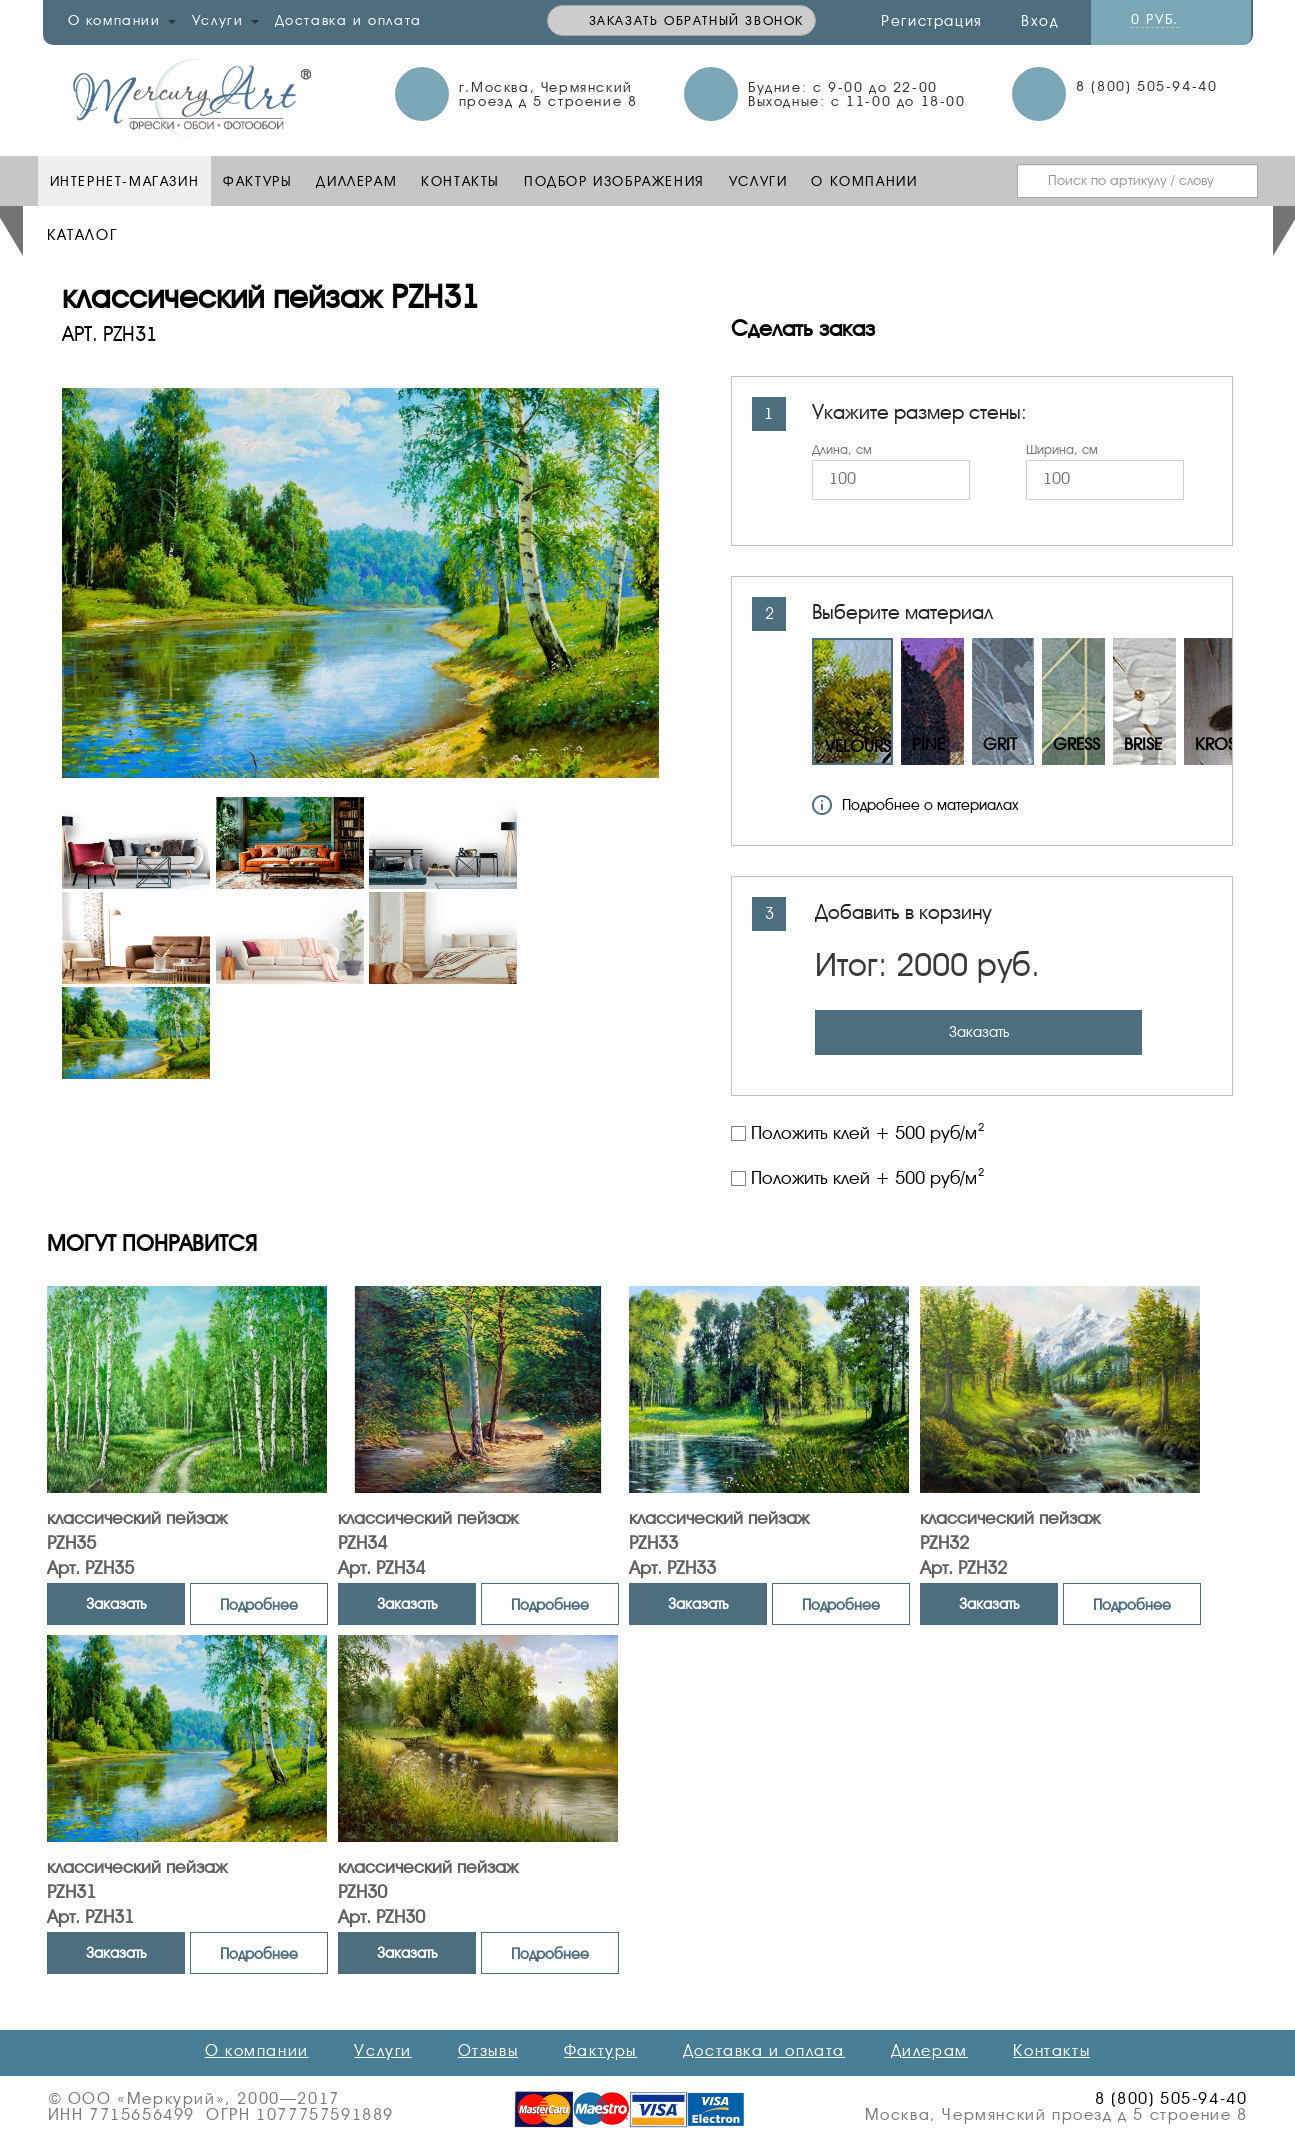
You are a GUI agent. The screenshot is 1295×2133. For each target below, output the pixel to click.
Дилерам (929, 2051)
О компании (864, 181)
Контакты (460, 181)
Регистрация (932, 21)
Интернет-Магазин (125, 181)
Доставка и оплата (348, 20)
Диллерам (356, 181)
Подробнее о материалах (915, 805)
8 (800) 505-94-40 (1146, 86)
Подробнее (259, 1605)
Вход (1039, 21)
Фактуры (257, 181)
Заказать (979, 1032)
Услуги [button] (225, 20)
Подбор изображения (614, 181)
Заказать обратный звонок (696, 20)
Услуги (758, 181)
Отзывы (488, 2051)
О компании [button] (122, 20)
